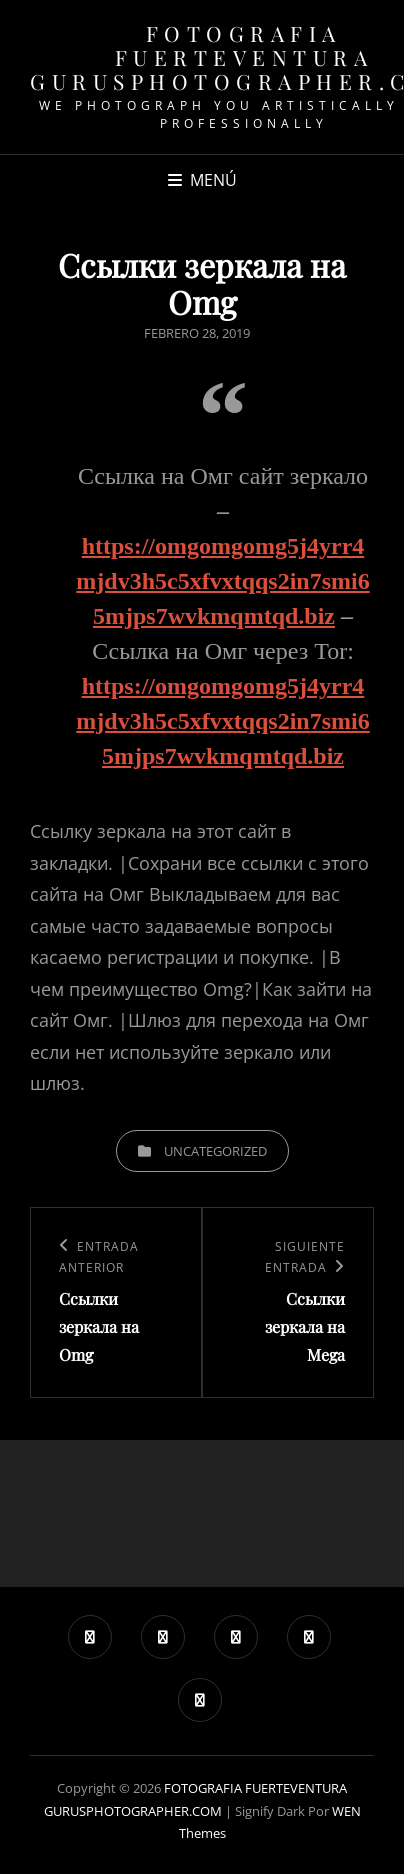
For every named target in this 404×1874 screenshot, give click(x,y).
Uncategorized (215, 1151)
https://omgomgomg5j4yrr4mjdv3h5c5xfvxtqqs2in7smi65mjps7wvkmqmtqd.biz (222, 581)
